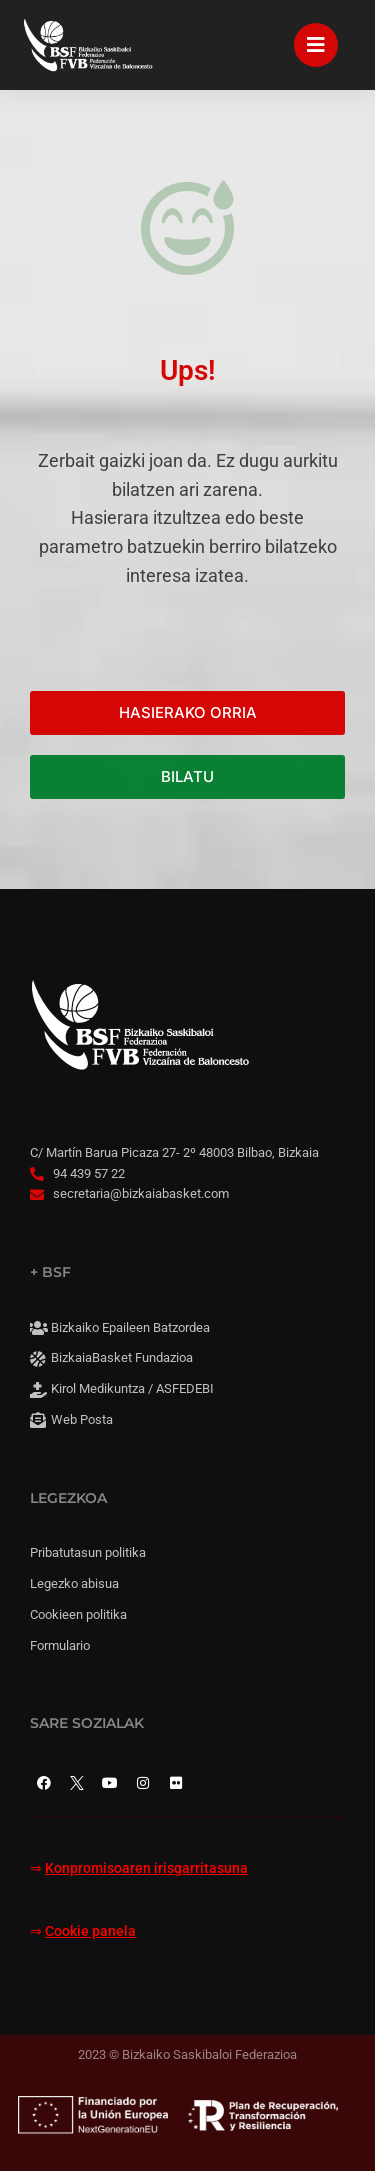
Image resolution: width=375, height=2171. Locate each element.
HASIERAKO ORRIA (188, 712)
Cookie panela (90, 1931)
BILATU (187, 776)
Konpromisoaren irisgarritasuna (146, 1868)
